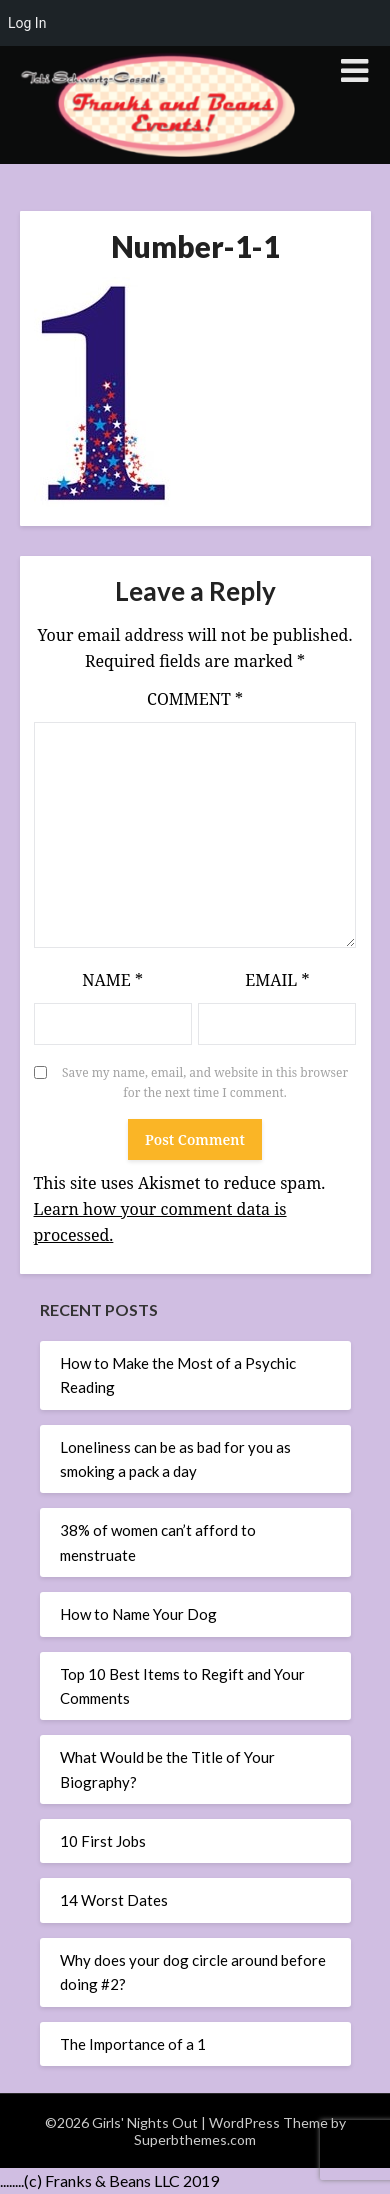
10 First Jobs (103, 1841)
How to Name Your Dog (138, 1614)
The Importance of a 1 (133, 2044)
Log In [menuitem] (27, 23)
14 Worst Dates (114, 1900)
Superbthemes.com (195, 2139)
